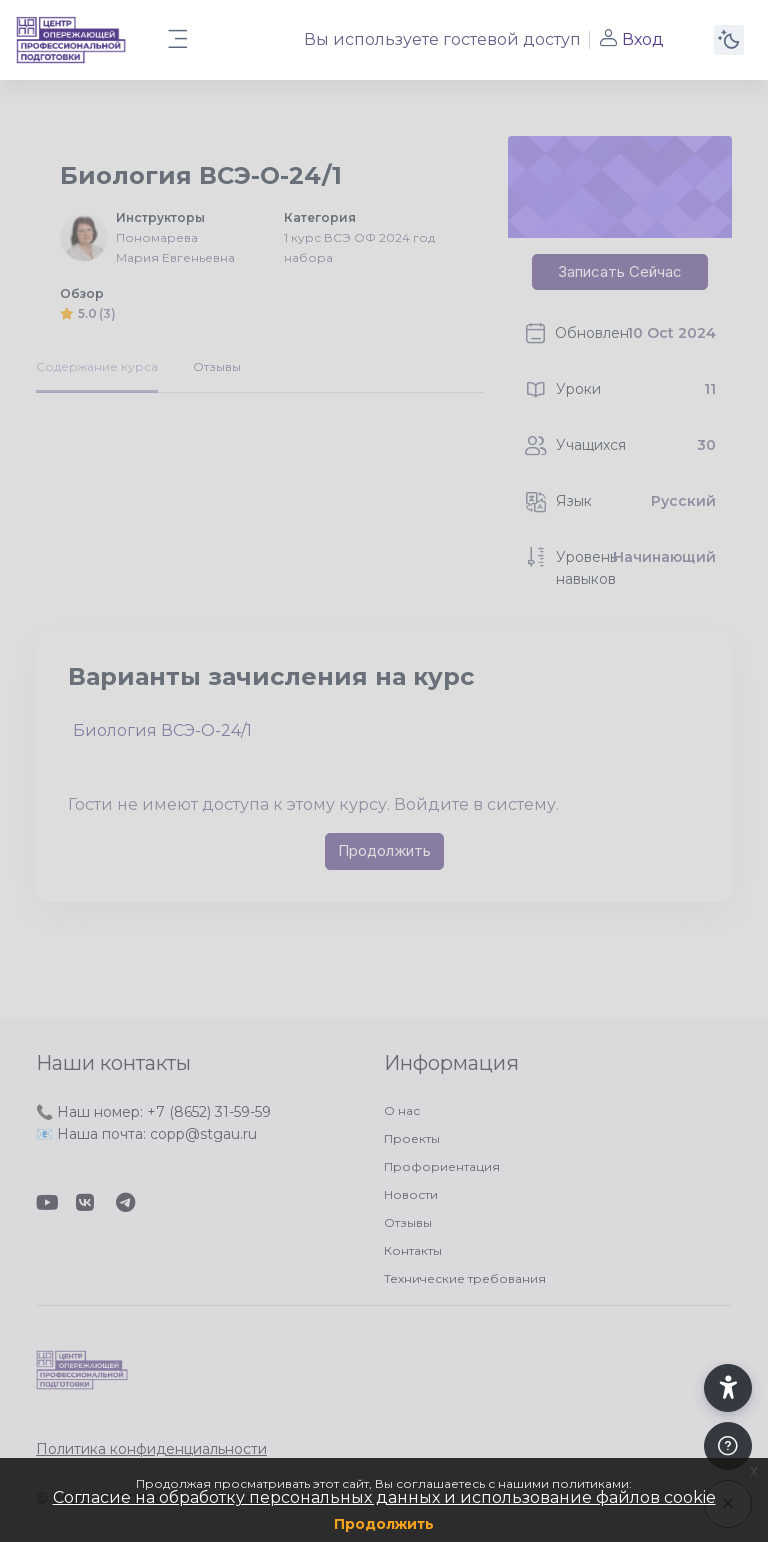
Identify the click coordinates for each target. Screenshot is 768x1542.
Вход (631, 39)
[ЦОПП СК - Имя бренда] (71, 40)
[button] (728, 1388)
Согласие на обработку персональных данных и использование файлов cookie (384, 1497)
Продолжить (384, 1524)
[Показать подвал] (728, 1446)
